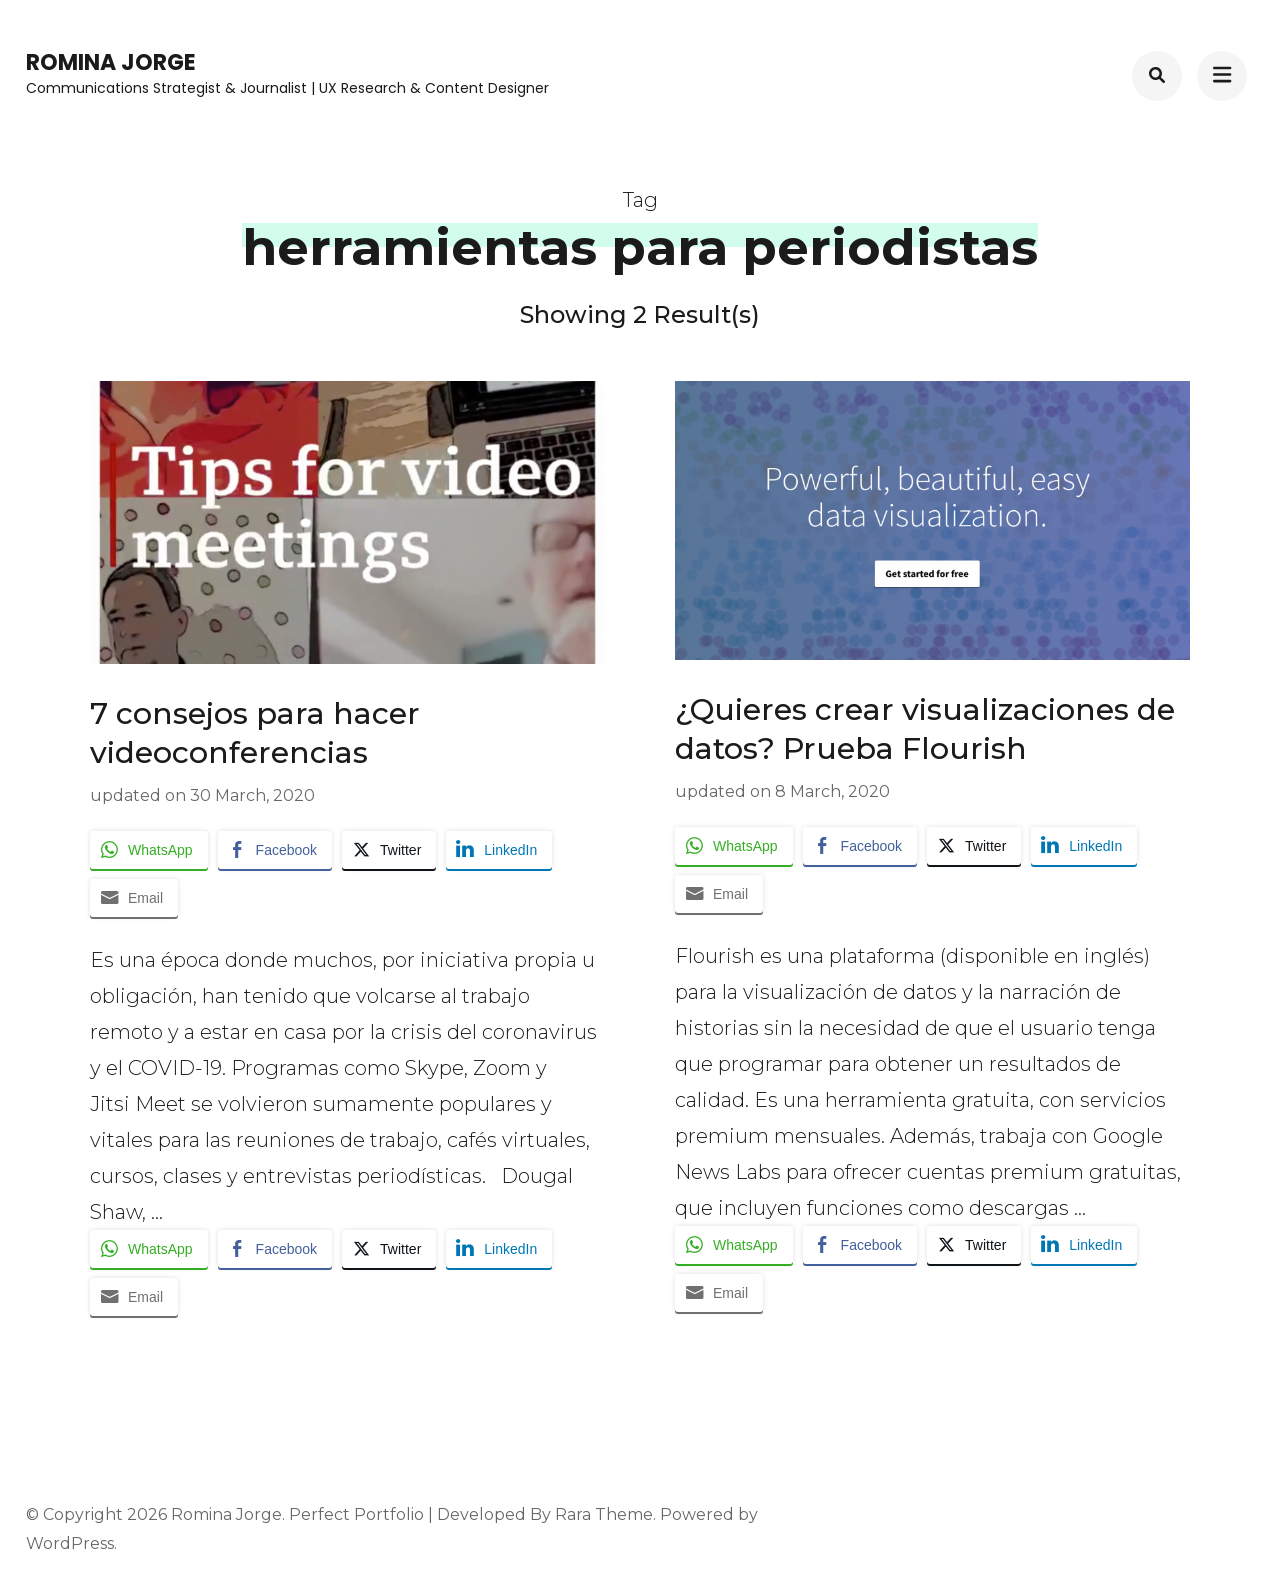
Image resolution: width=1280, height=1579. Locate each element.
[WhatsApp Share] (149, 850)
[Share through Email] (134, 898)
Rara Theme (604, 1514)
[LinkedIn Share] (499, 850)
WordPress (70, 1543)
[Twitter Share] (389, 850)
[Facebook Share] (275, 850)
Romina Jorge (111, 62)
